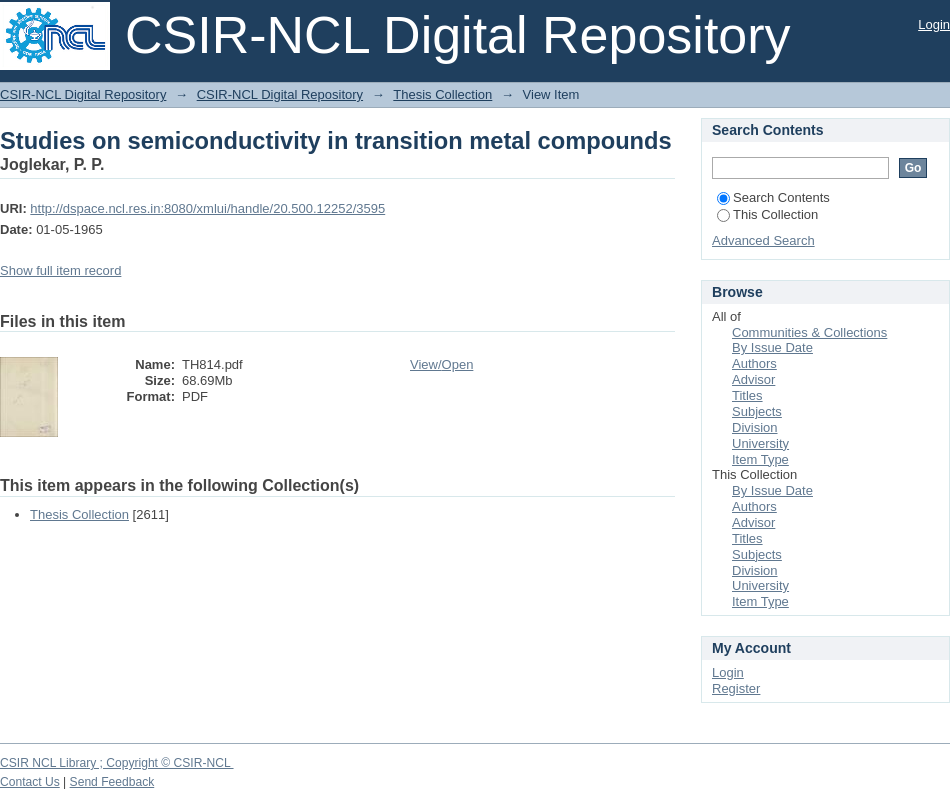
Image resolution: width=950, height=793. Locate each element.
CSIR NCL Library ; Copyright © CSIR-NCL (117, 763)
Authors (754, 363)
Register (736, 688)
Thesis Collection (442, 94)
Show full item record (60, 270)
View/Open (441, 364)
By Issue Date (772, 347)
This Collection (767, 214)
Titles (747, 395)
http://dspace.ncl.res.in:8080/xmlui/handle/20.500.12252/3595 (207, 208)
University (760, 443)
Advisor (753, 379)
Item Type (760, 459)
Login (934, 24)
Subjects (757, 411)
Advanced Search (763, 240)
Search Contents (773, 197)
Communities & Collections (809, 332)
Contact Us (30, 782)
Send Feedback (112, 782)
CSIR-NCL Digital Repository (83, 94)
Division (755, 427)
